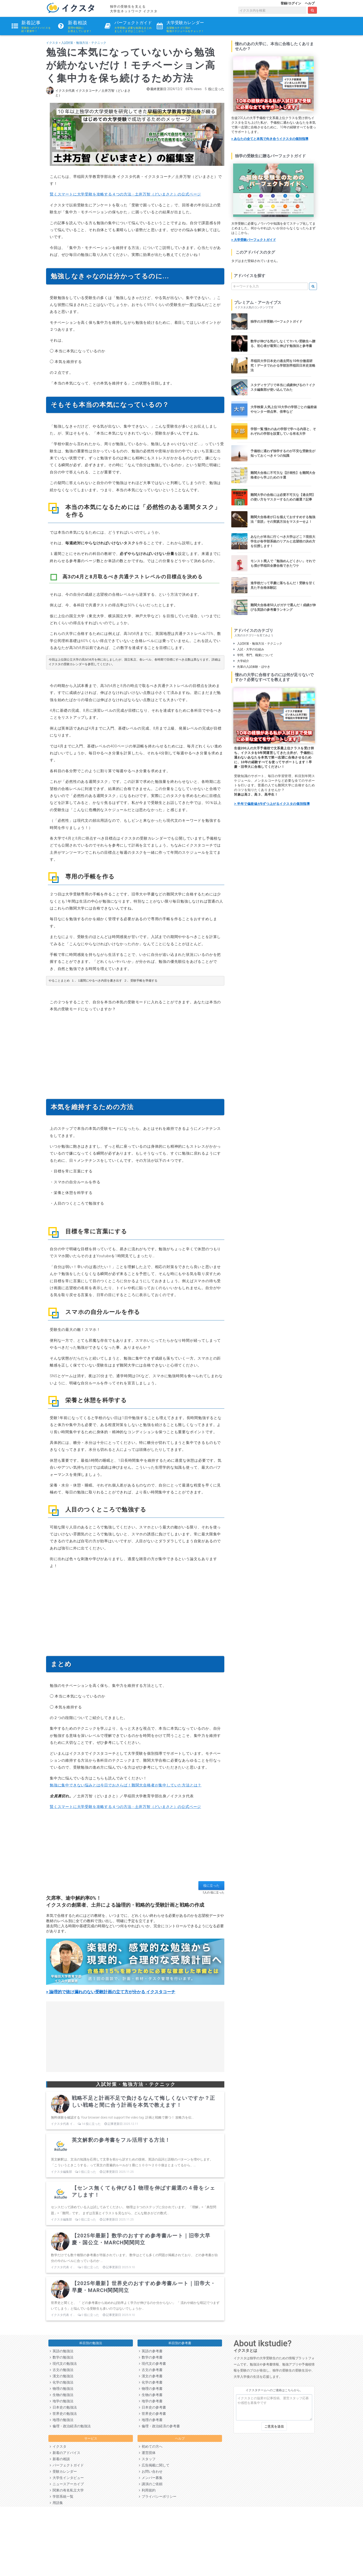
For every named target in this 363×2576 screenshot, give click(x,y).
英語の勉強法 (61, 2351)
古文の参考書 (151, 2370)
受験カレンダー (63, 2471)
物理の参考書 (151, 2389)
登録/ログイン (291, 3)
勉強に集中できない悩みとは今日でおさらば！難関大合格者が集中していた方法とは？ (125, 1785)
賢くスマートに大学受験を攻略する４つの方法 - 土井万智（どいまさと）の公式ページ (125, 194)
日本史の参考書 (152, 2407)
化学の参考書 (151, 2382)
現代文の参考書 (152, 2364)
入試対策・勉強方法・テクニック (83, 42)
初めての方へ (151, 2446)
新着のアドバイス (65, 2453)
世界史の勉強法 (63, 2414)
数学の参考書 (151, 2357)
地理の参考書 (151, 2420)
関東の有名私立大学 (67, 2490)
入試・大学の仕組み (249, 649)
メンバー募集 (151, 2478)
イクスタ (52, 42)
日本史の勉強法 (63, 2407)
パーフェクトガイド (67, 2465)
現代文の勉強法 (63, 2364)
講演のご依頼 (151, 2484)
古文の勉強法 (61, 2370)
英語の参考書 (151, 2351)
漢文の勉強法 (61, 2376)
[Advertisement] (135, 1051)
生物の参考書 (151, 2395)
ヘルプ (310, 3)
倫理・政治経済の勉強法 (70, 2426)
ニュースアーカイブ (67, 2484)
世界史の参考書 (152, 2414)
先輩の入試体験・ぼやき (252, 666)
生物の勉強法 (61, 2395)
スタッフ (147, 2459)
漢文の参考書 (151, 2376)
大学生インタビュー (67, 2478)
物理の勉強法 (61, 2389)
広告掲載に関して (154, 2465)
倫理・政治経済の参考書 (159, 2426)
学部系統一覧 (61, 2496)
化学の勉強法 (61, 2382)
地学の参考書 (151, 2401)
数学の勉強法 (61, 2357)
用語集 (56, 2503)
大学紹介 (241, 661)
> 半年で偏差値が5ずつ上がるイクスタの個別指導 (272, 804)
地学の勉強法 (61, 2401)
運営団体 (147, 2453)
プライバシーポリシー (157, 2496)
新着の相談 (60, 2459)
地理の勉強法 (61, 2420)
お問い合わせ (151, 2471)
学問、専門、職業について (253, 655)
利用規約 (147, 2490)
